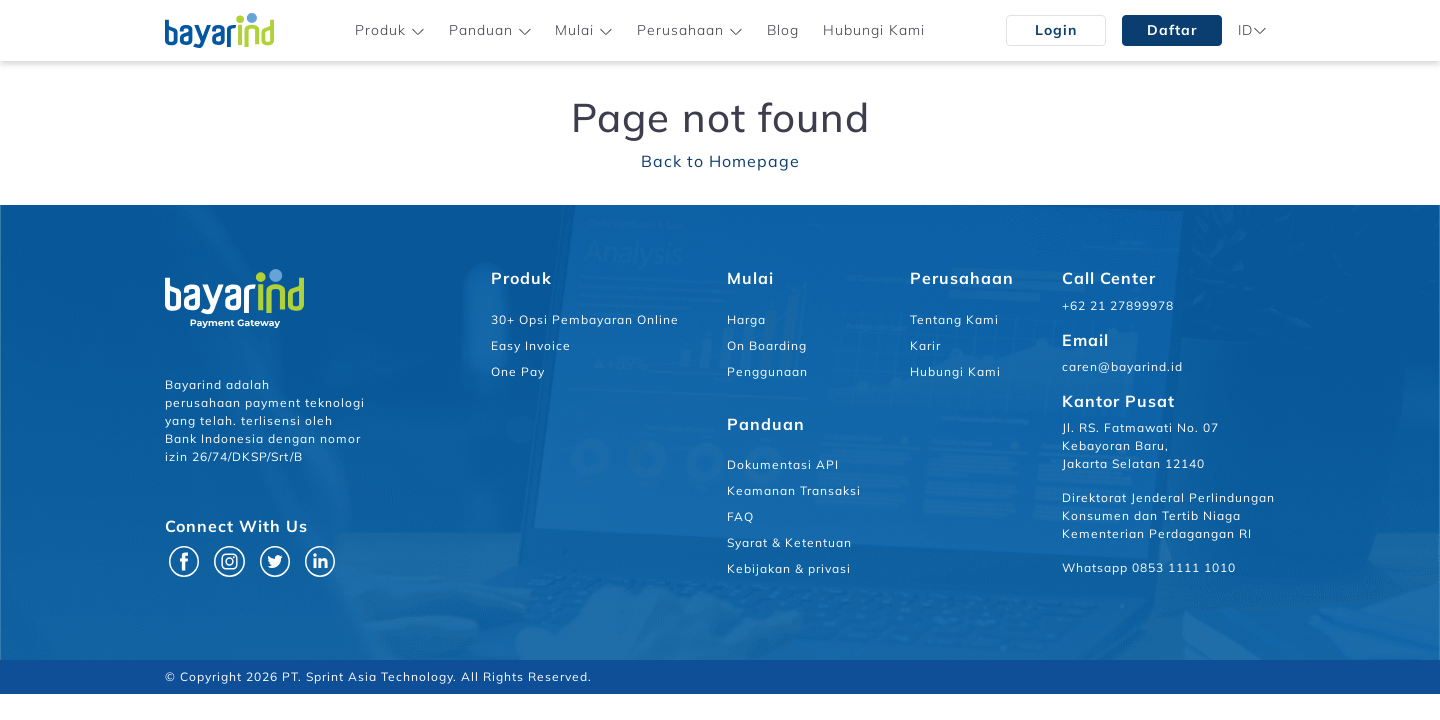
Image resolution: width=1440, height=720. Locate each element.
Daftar (1172, 30)
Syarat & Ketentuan (789, 542)
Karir (925, 345)
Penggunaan (767, 371)
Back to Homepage (720, 161)
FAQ (740, 516)
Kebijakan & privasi (789, 568)
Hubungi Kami (874, 30)
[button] (390, 30)
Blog (783, 30)
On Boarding (767, 345)
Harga (746, 319)
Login (1056, 30)
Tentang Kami (954, 319)
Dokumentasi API (783, 464)
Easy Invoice (531, 345)
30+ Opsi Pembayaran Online (585, 319)
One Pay (518, 371)
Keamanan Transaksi (794, 490)
